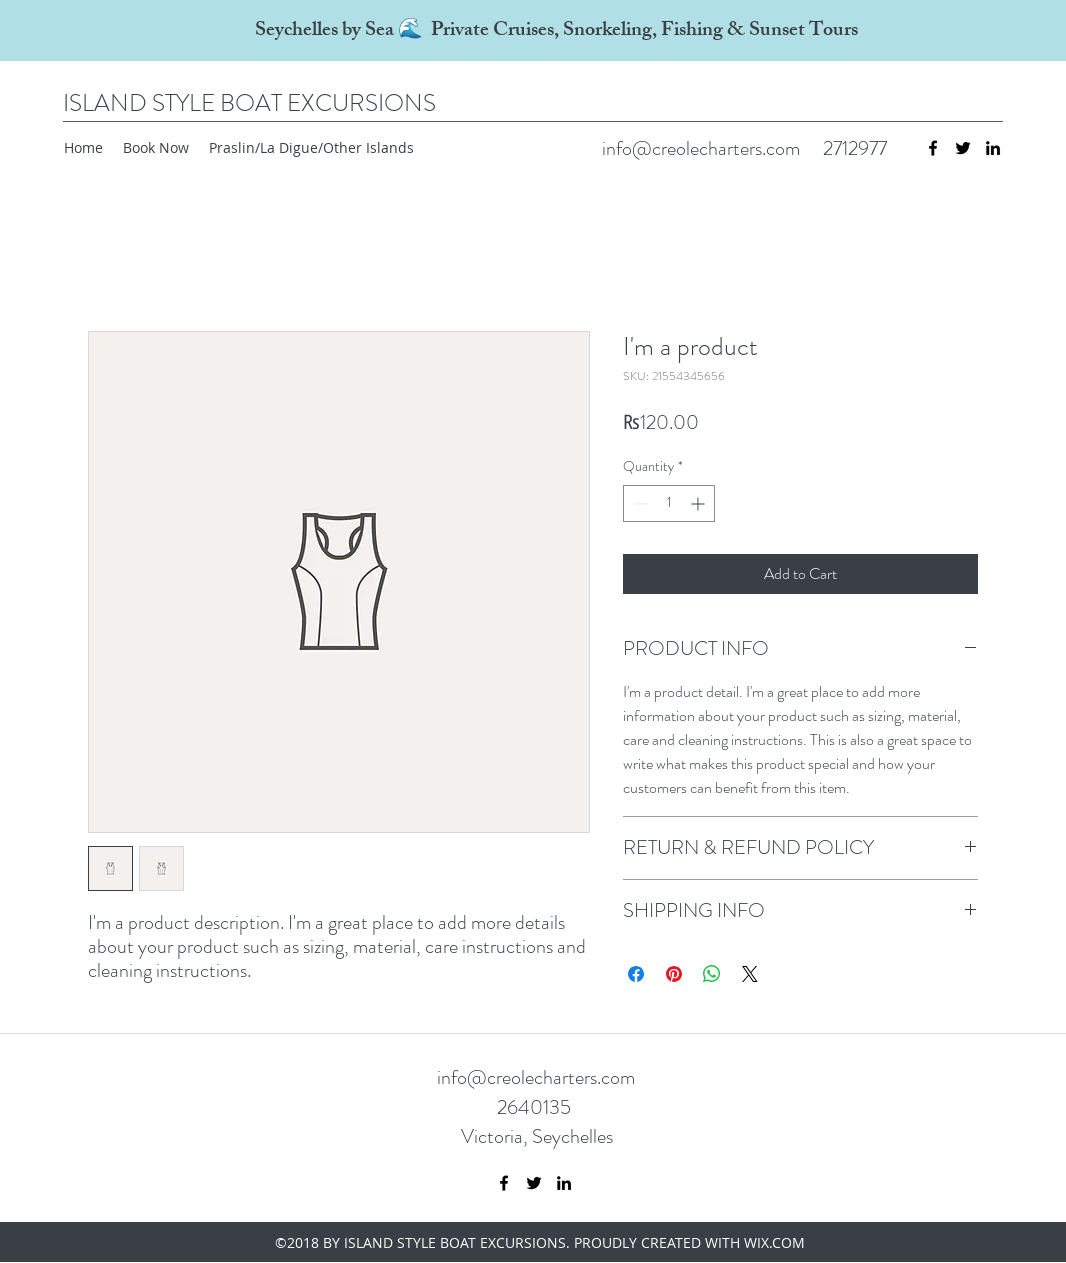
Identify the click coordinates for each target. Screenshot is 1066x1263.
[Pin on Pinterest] (674, 974)
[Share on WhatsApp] (712, 974)
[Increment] (699, 503)
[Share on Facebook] (636, 974)
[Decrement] (638, 503)
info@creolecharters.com (701, 148)
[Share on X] (750, 974)
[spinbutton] (669, 503)
